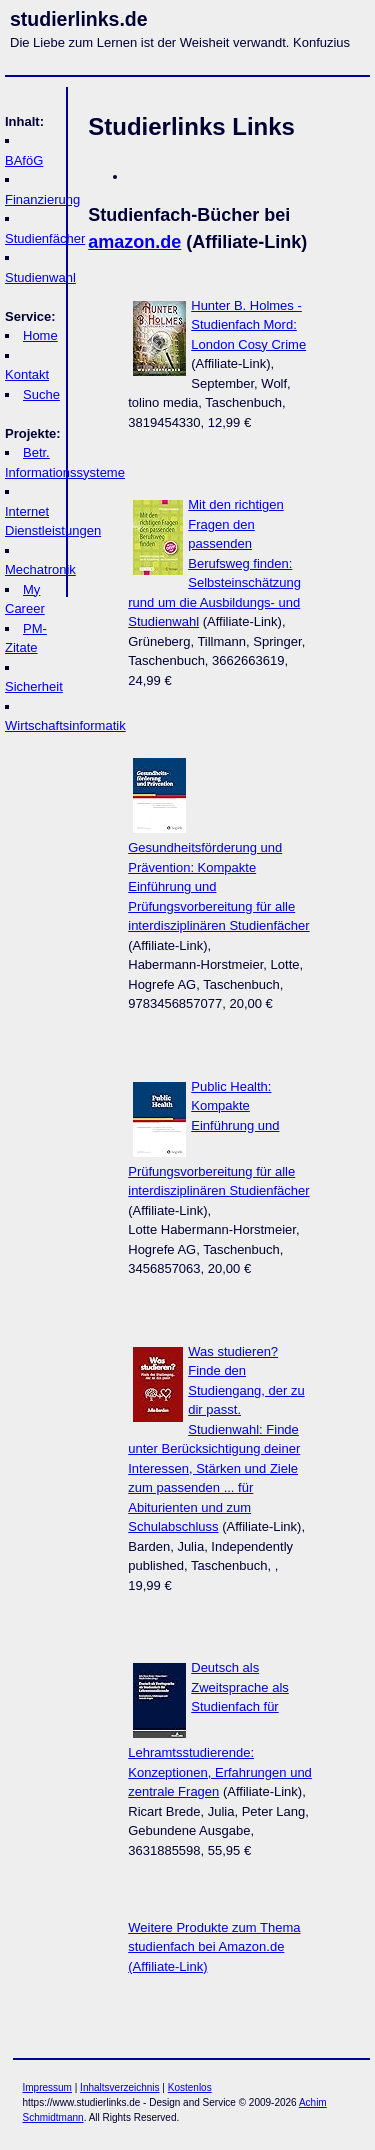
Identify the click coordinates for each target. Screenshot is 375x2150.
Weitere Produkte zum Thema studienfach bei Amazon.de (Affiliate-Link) (214, 1947)
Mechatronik (40, 569)
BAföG (24, 160)
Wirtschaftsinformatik (65, 725)
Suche (41, 394)
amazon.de (134, 242)
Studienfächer (45, 238)
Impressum (47, 2087)
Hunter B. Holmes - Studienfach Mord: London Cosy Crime (248, 325)
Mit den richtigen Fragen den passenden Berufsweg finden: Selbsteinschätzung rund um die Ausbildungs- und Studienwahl (214, 563)
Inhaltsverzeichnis (119, 2087)
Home (40, 335)
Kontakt (27, 374)
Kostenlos (190, 2087)
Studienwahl (40, 277)
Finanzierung (42, 199)
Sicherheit (34, 686)
